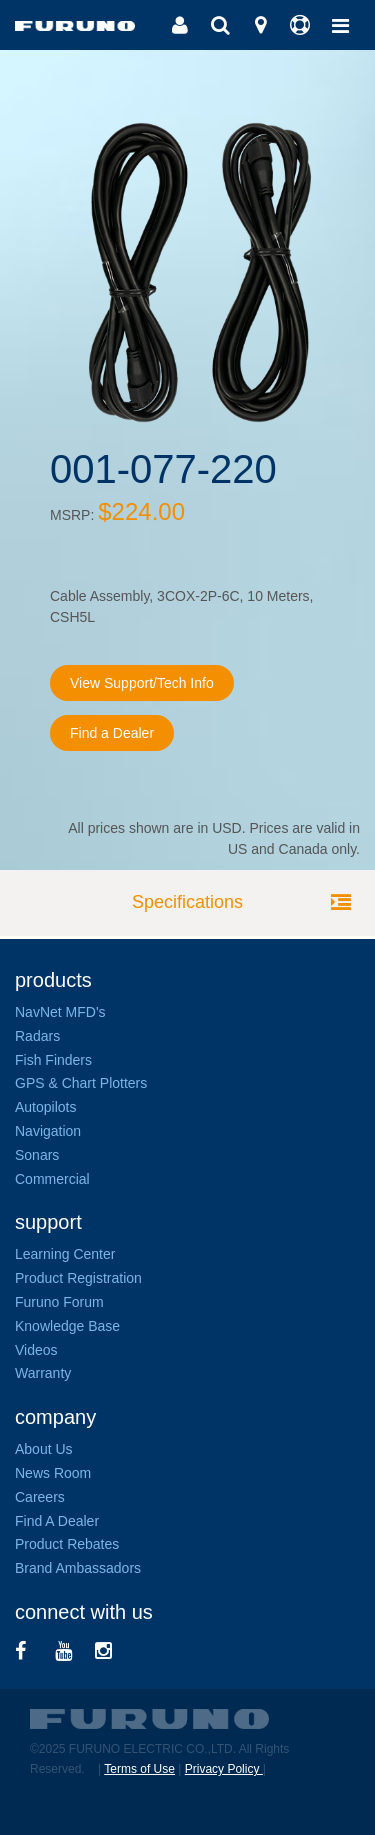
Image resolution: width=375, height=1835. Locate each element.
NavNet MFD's (60, 1012)
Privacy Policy (224, 1769)
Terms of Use (139, 1769)
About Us (44, 1449)
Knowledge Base (67, 1326)
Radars (37, 1036)
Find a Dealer (112, 733)
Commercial (52, 1179)
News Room (53, 1473)
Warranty (43, 1373)
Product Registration (78, 1278)
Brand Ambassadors (78, 1568)
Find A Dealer (57, 1521)
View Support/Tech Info (142, 683)
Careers (40, 1497)
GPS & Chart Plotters (81, 1083)
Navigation (48, 1131)
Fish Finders (53, 1060)
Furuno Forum (59, 1302)
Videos (36, 1350)
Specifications (187, 902)
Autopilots (45, 1107)
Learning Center (65, 1254)
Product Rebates (67, 1544)
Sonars (37, 1155)
